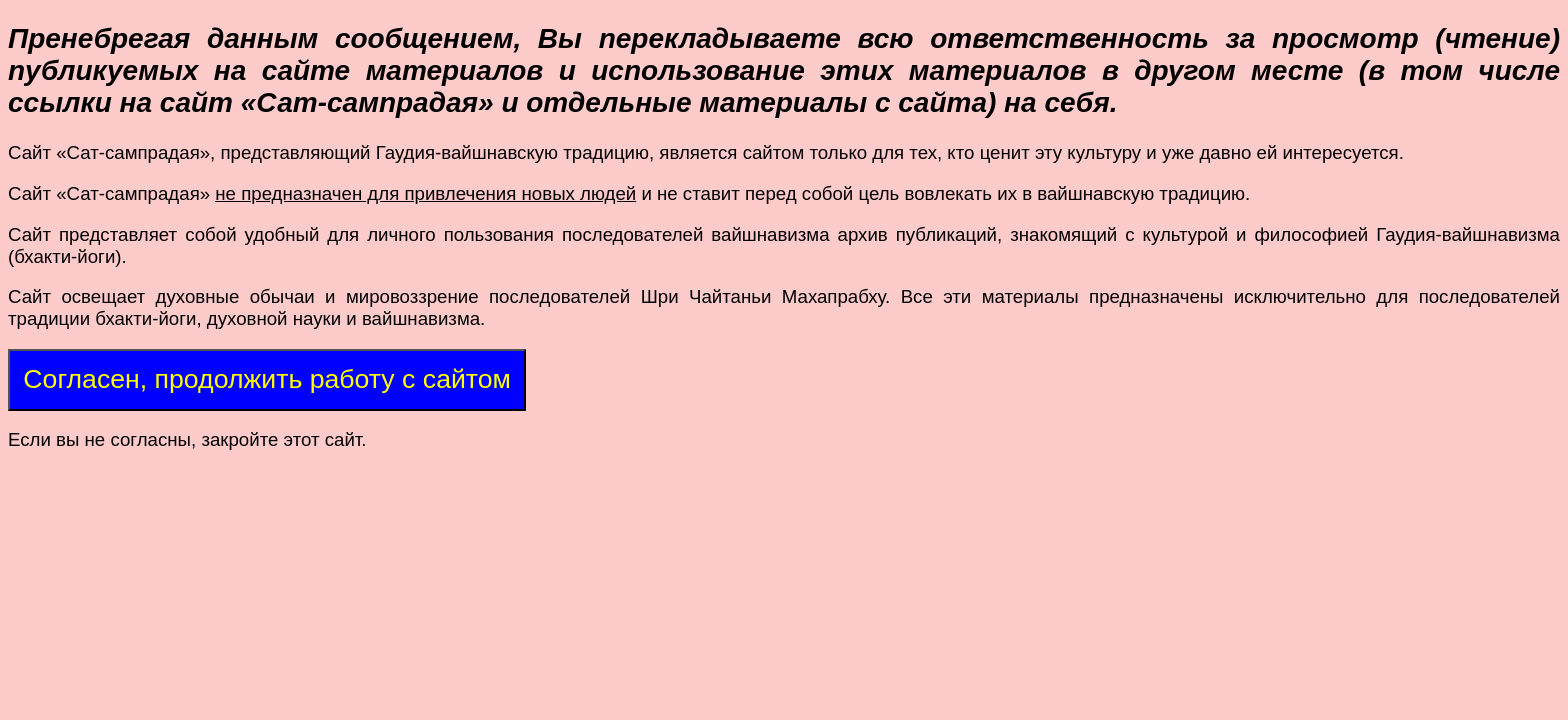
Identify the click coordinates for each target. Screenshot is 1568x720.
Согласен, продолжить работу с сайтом (267, 379)
